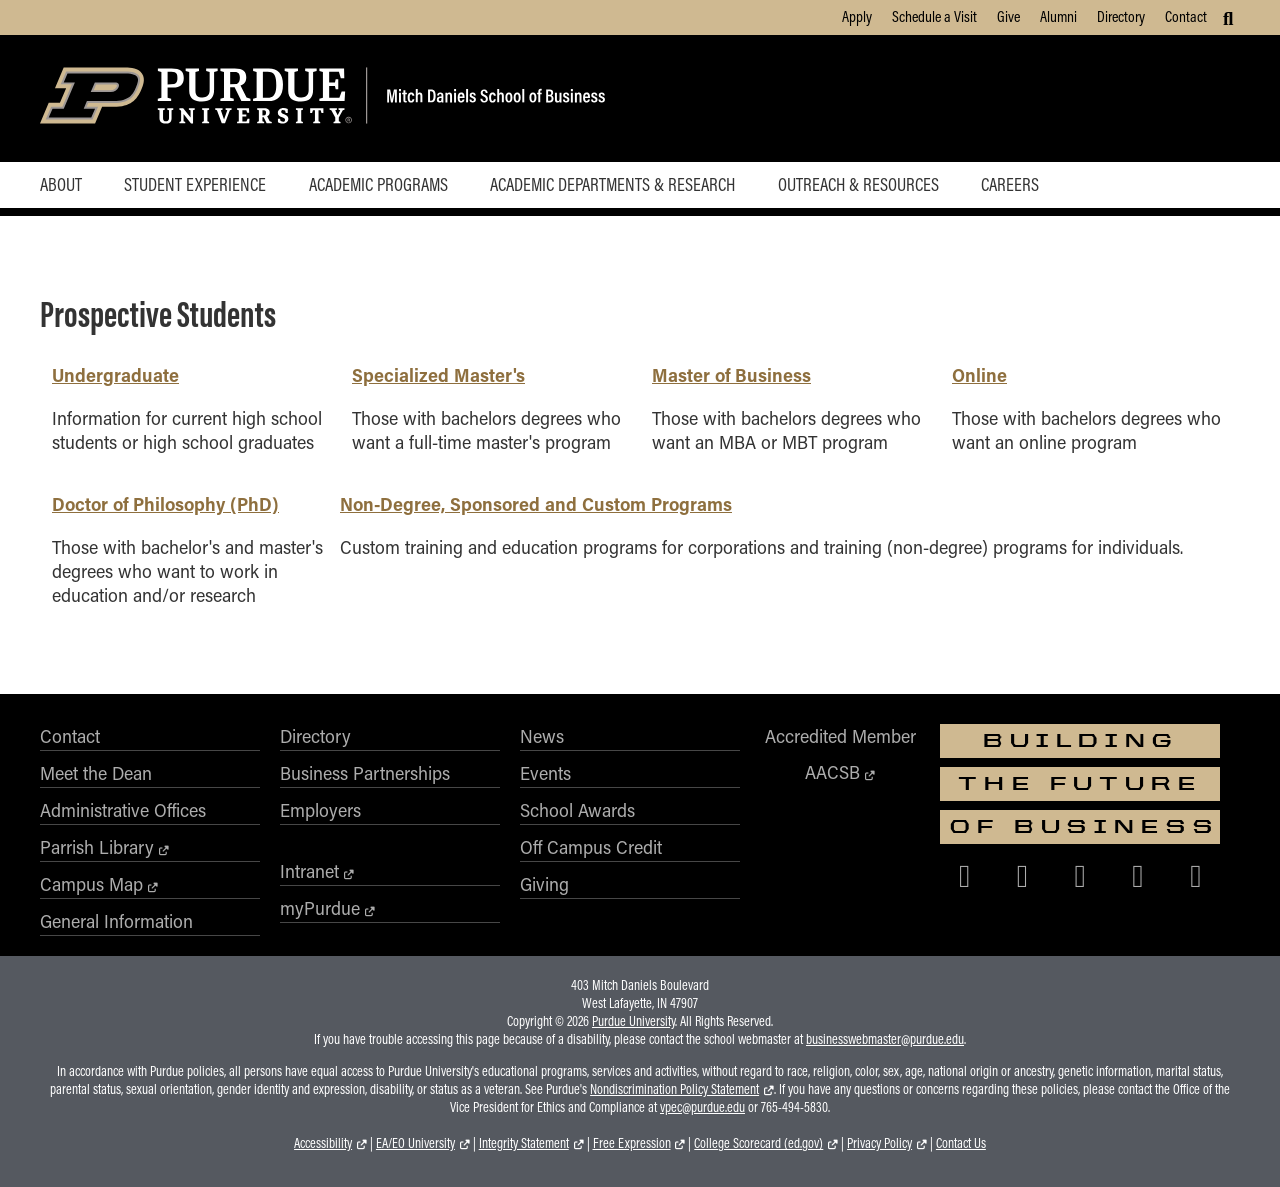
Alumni (1058, 16)
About (61, 184)
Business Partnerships (365, 773)
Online (979, 374)
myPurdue (320, 908)
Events (545, 773)
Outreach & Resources (858, 184)
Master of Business (731, 374)
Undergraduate (115, 374)
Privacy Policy (879, 1143)
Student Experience (195, 184)
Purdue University (633, 1021)
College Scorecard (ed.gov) (758, 1143)
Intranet (309, 871)
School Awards (577, 810)
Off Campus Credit (591, 847)
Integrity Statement (524, 1143)
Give (1008, 16)
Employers (320, 810)
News (542, 736)
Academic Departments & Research (612, 184)
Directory (1121, 16)
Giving (544, 884)
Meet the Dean (96, 773)
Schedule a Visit (934, 16)
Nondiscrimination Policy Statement (674, 1089)
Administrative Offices (123, 810)
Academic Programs (378, 184)
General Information (116, 921)
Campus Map (91, 884)
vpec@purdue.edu (702, 1107)
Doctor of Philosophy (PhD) (165, 503)
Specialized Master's (438, 374)
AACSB (832, 772)
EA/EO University (415, 1143)
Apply (857, 16)
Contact (1186, 16)
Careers (1010, 184)
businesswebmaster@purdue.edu (885, 1039)
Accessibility (323, 1143)
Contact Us (961, 1143)
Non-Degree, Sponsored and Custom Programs (536, 503)
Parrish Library (97, 847)
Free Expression (632, 1143)
